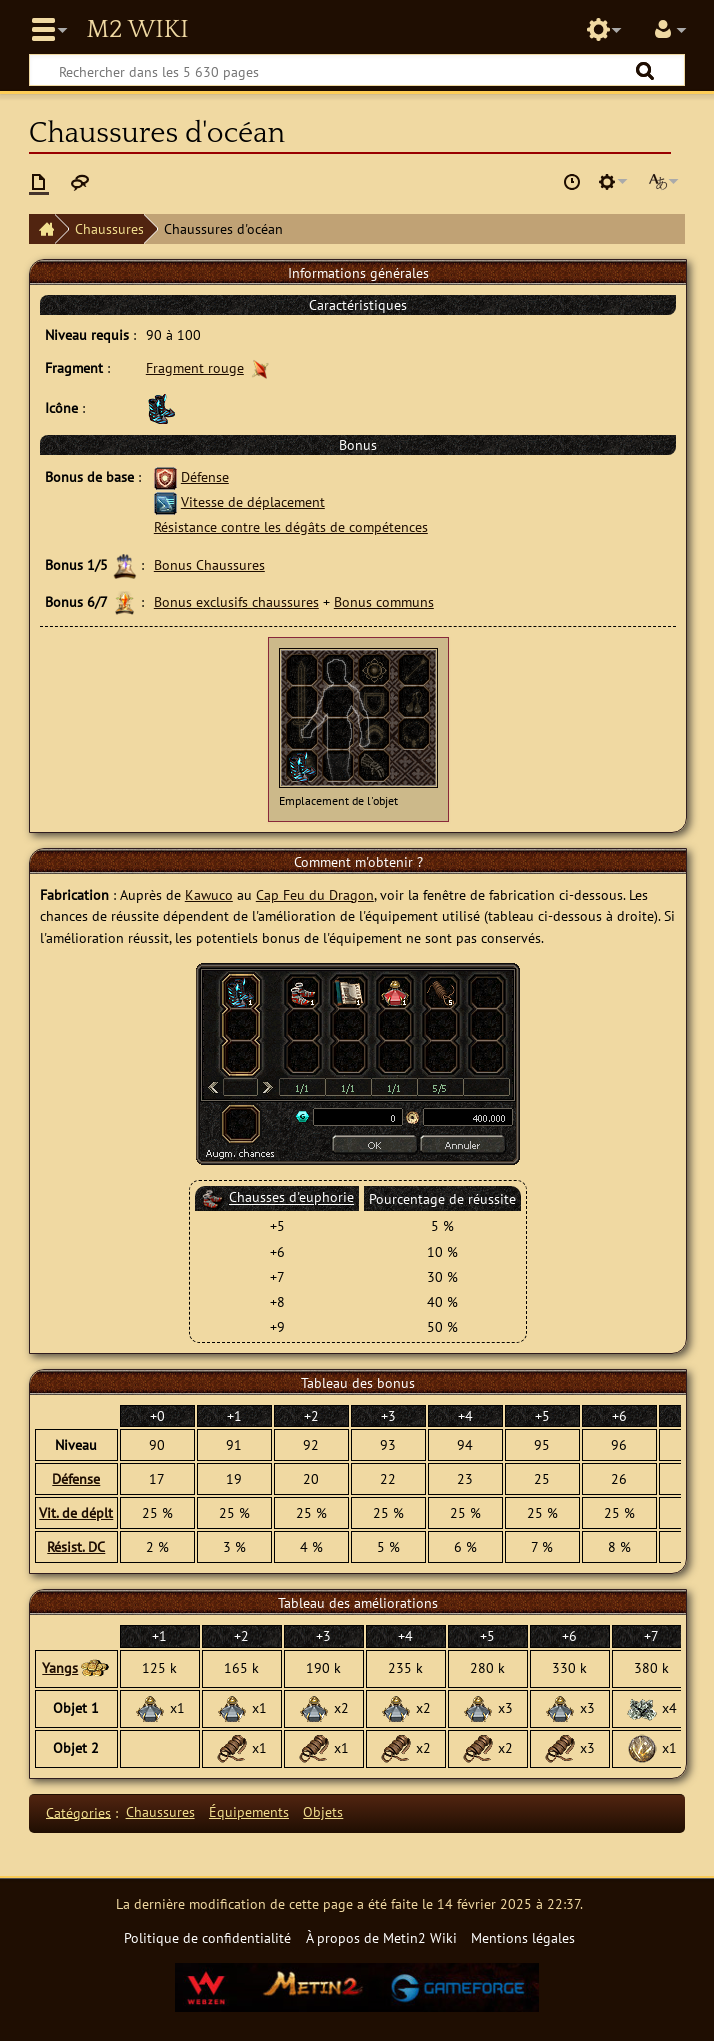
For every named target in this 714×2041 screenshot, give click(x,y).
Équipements (249, 1811)
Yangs (60, 1667)
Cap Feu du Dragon (315, 894)
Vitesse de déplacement (253, 501)
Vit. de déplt (76, 1512)
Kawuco (209, 894)
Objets (323, 1811)
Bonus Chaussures (209, 564)
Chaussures (109, 228)
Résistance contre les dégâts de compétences (291, 526)
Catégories (78, 1811)
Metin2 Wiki (137, 30)
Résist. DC (76, 1546)
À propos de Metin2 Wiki (381, 1937)
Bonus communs (384, 601)
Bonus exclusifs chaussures (236, 601)
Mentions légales (523, 1937)
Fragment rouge (195, 367)
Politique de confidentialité (207, 1937)
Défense (205, 476)
